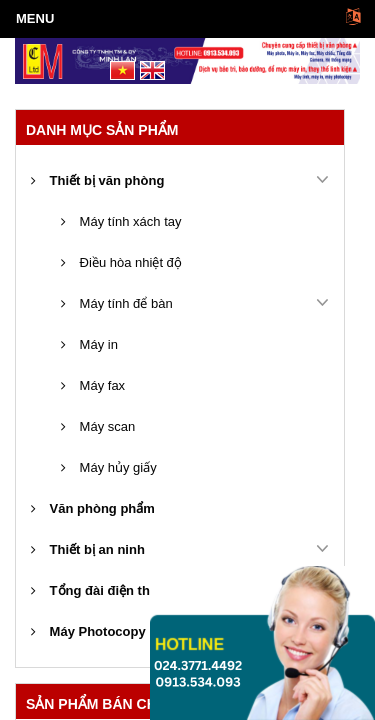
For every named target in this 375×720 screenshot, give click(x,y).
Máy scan (98, 426)
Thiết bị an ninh (88, 549)
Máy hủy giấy (109, 467)
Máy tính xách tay (121, 221)
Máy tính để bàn (117, 303)
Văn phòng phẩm (93, 508)
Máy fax (93, 385)
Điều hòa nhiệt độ (121, 262)
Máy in (89, 344)
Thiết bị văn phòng (97, 180)
